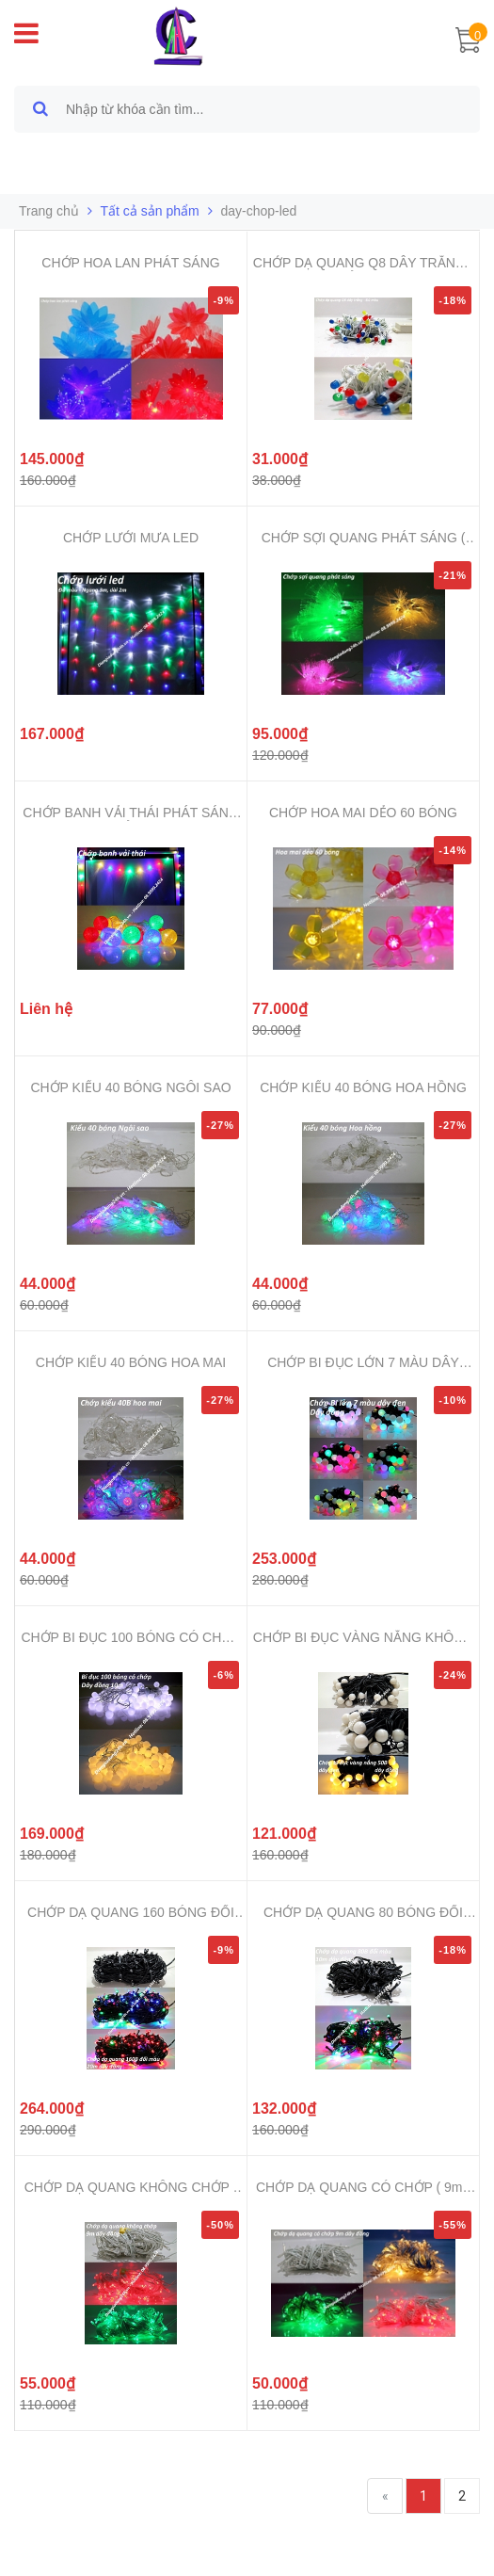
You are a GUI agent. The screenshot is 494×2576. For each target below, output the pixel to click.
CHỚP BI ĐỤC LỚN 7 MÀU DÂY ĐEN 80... (363, 1363)
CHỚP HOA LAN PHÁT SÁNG (130, 262)
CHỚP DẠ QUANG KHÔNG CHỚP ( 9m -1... (131, 2188)
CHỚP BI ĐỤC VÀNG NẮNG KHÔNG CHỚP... (363, 1638)
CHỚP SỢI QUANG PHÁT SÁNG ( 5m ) (364, 538)
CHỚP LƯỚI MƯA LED (131, 537)
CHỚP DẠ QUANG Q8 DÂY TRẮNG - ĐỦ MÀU (363, 263)
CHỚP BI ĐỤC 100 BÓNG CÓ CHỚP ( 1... (130, 1638)
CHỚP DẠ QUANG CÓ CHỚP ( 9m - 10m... (363, 2188)
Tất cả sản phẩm (150, 210)
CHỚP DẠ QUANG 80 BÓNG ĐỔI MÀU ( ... (363, 1913)
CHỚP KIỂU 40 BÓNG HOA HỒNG (363, 1087)
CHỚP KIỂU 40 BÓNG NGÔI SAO (130, 1087)
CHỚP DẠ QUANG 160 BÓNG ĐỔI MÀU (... (130, 1913)
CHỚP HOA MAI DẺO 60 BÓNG (363, 812)
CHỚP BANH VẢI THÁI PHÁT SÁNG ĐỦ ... (130, 813)
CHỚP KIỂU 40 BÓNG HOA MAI (131, 1362)
